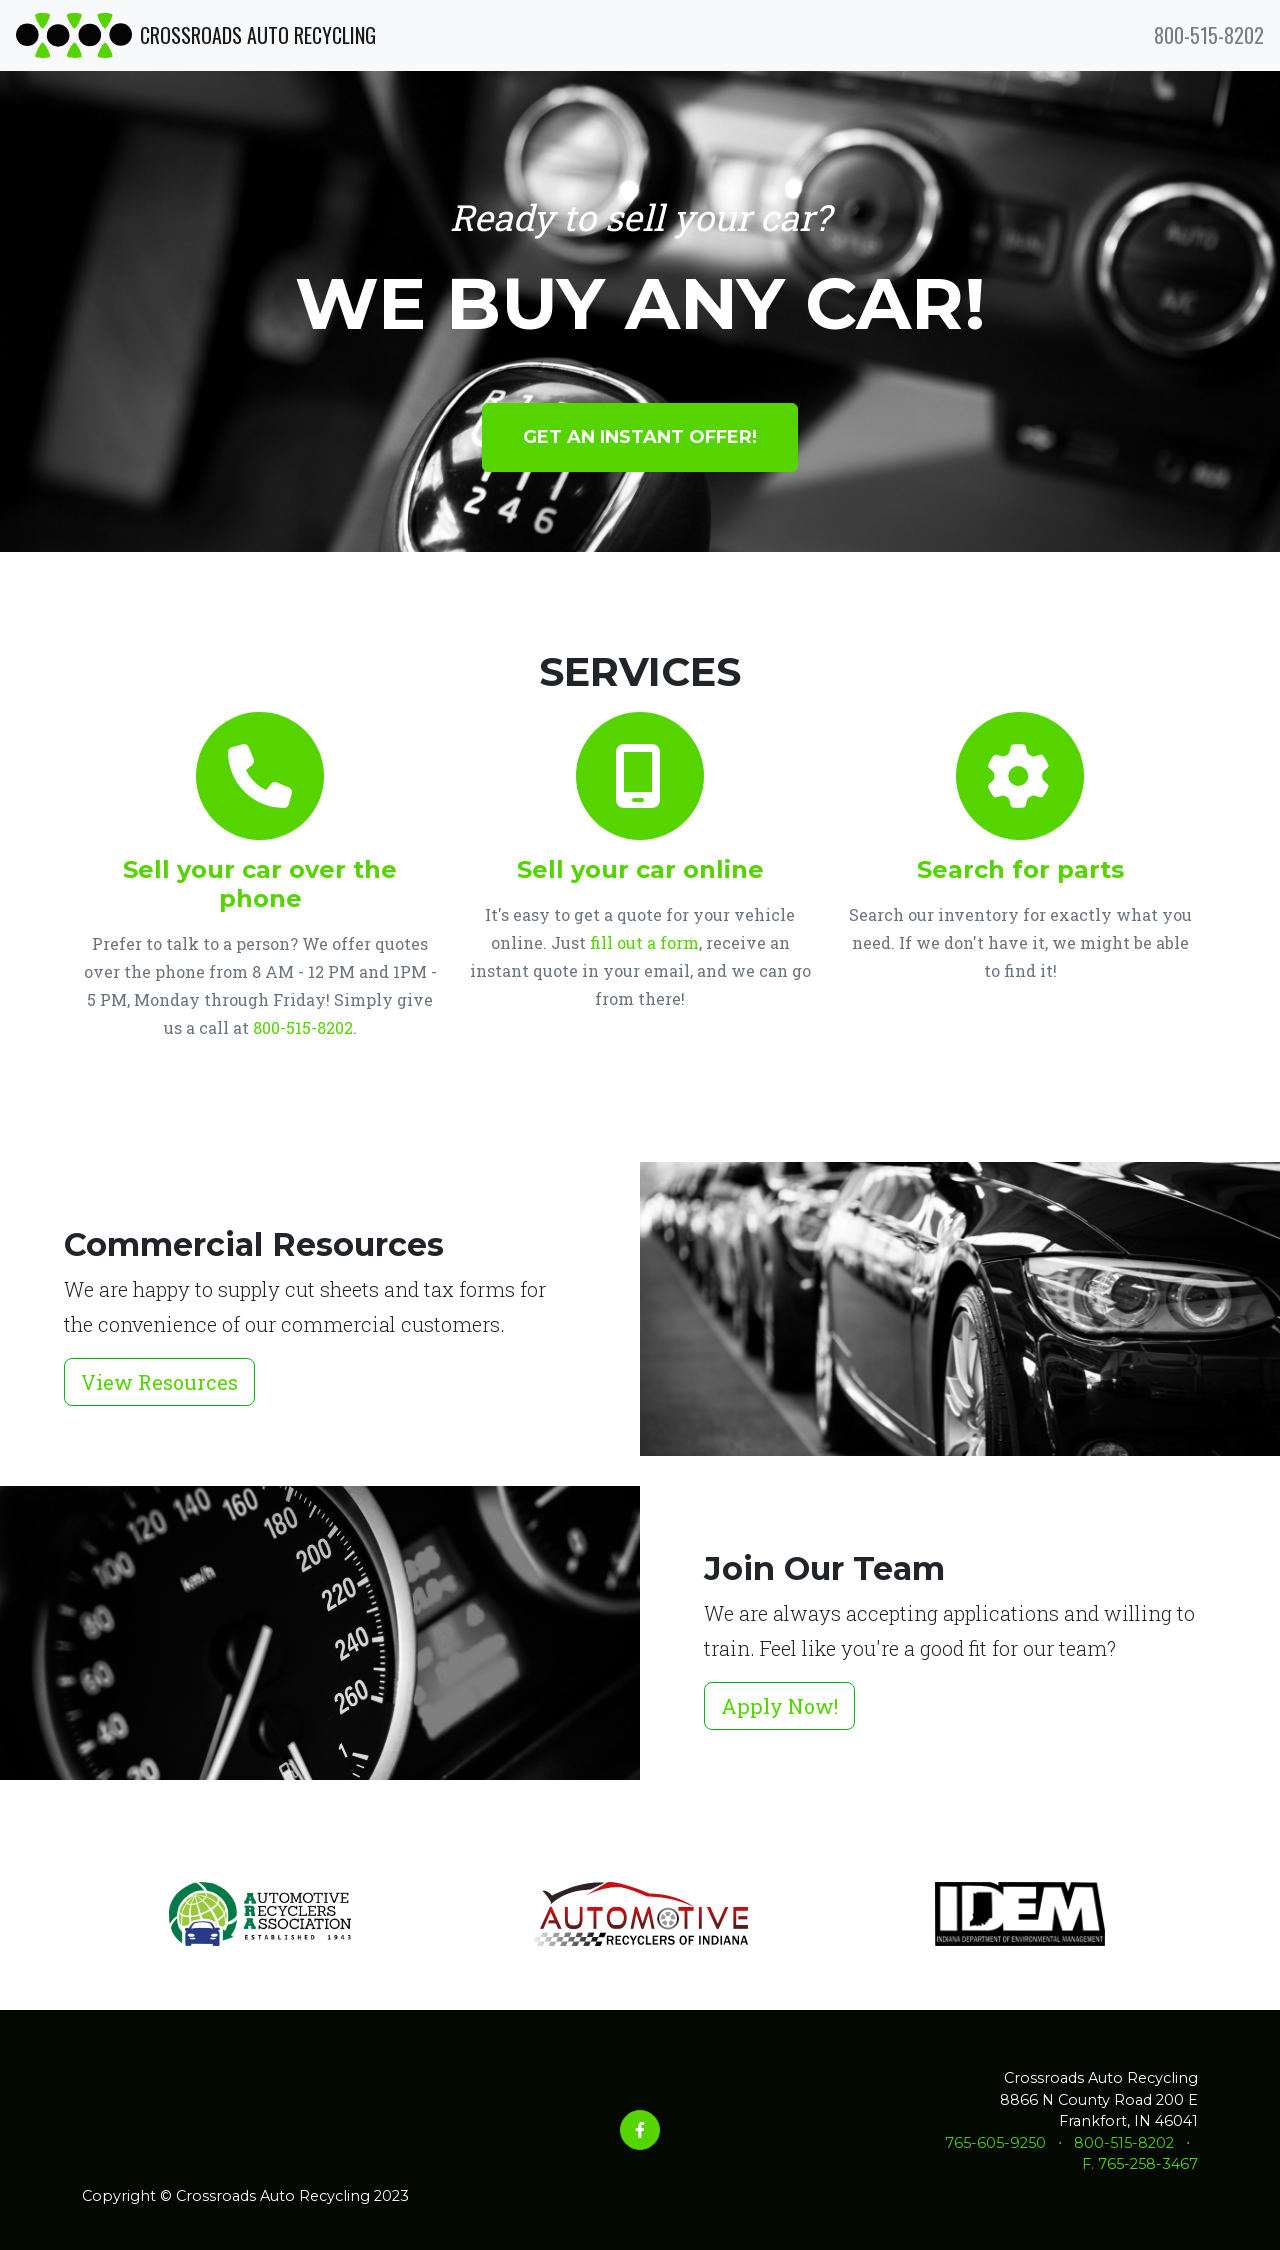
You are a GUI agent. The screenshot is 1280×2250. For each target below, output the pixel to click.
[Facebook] (640, 2130)
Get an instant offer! (640, 437)
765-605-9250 (995, 2143)
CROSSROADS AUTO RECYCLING (196, 35)
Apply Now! (779, 1706)
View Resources (159, 1382)
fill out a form (644, 942)
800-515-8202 (1209, 35)
